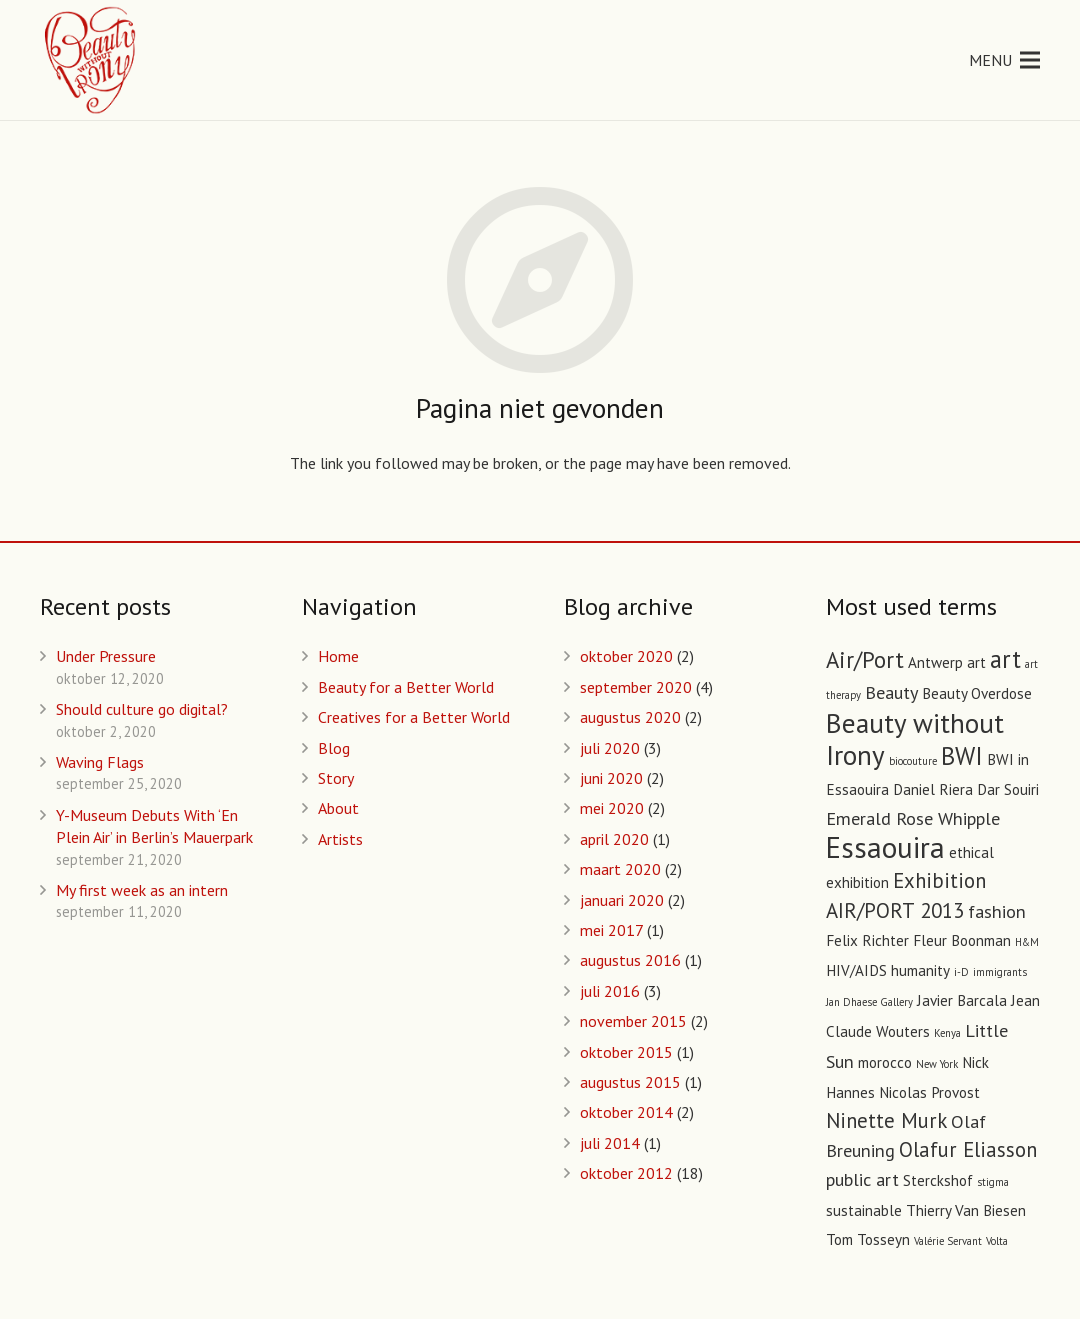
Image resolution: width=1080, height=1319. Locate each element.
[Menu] (1004, 60)
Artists (340, 839)
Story (336, 778)
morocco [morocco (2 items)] (885, 1062)
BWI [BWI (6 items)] (962, 756)
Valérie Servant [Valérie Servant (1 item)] (948, 1241)
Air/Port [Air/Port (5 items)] (865, 659)
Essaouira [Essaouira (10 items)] (885, 847)
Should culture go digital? (142, 709)
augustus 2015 (630, 1082)
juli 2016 (610, 991)
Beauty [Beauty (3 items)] (891, 692)
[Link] (91, 60)
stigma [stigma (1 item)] (993, 1182)
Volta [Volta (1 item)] (997, 1241)
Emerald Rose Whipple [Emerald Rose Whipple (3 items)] (913, 818)
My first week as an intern (142, 890)
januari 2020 (622, 900)
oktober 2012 (626, 1173)
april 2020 (614, 839)
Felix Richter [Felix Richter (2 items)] (867, 940)
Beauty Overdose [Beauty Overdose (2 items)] (977, 693)
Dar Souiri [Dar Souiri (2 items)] (1008, 789)
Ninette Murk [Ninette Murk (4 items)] (886, 1120)
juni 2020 (611, 778)
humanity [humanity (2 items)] (920, 970)
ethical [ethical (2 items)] (971, 852)
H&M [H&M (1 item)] (1027, 942)
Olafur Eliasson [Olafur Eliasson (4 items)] (968, 1149)
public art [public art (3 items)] (862, 1179)
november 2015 (633, 1021)
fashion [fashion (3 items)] (997, 911)
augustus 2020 (630, 717)
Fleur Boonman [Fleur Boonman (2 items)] (962, 940)
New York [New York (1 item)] (937, 1064)
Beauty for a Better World (406, 687)
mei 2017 (611, 930)
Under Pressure (106, 656)
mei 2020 (612, 808)
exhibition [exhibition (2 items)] (857, 882)
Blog (334, 748)
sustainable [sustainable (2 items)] (864, 1210)
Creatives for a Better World (414, 717)
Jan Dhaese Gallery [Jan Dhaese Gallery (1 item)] (869, 1002)
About (338, 808)
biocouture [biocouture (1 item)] (913, 761)
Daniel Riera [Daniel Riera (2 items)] (933, 789)
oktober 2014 (626, 1112)
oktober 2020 (626, 656)
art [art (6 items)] (1005, 659)
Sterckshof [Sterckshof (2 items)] (938, 1180)
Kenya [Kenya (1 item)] (947, 1033)
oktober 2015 (626, 1052)
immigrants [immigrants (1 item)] (1000, 972)
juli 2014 (610, 1143)
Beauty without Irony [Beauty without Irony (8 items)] (915, 738)
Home (338, 656)
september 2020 (636, 687)
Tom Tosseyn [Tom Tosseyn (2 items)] (868, 1239)
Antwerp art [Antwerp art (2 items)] (947, 662)
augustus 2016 (630, 960)
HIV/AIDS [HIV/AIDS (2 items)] (856, 970)
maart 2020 (620, 869)
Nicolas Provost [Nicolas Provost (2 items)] (929, 1092)
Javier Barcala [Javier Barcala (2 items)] (962, 1000)
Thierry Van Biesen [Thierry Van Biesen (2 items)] (966, 1210)
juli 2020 (610, 748)
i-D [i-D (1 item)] (961, 972)
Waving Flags (100, 762)
